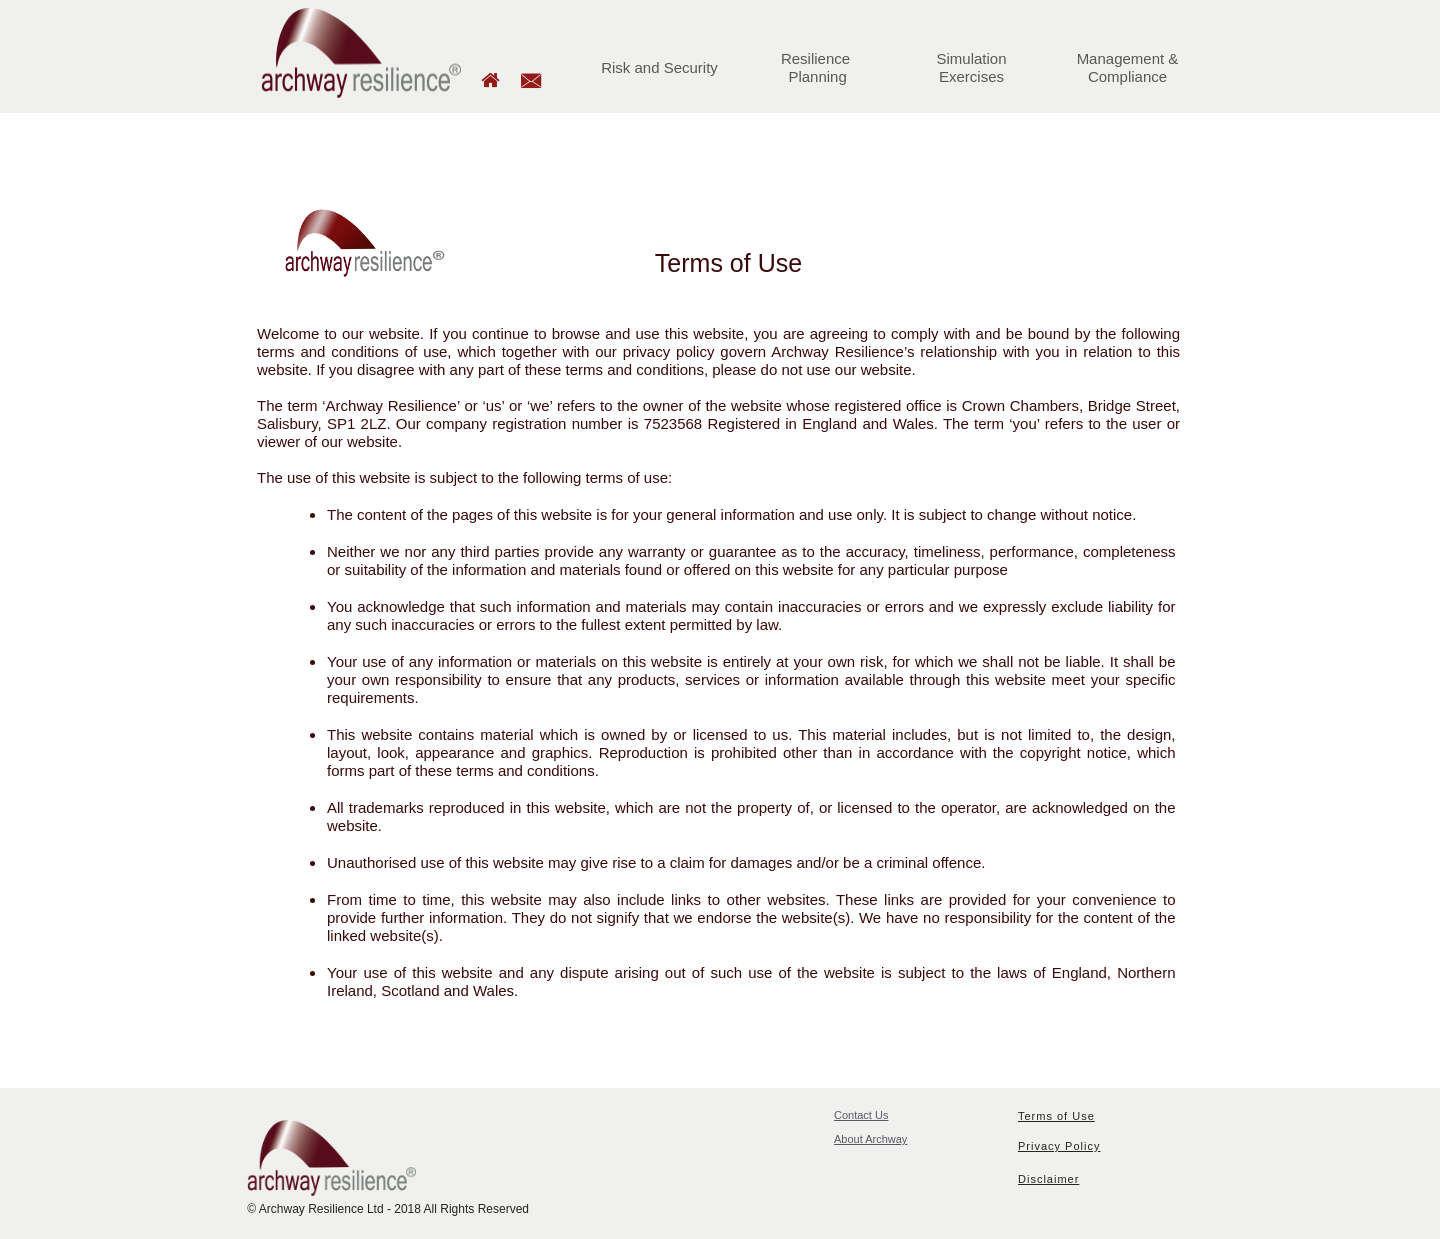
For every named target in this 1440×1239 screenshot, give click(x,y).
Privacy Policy (1059, 1146)
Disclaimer (1048, 1179)
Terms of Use (1056, 1116)
